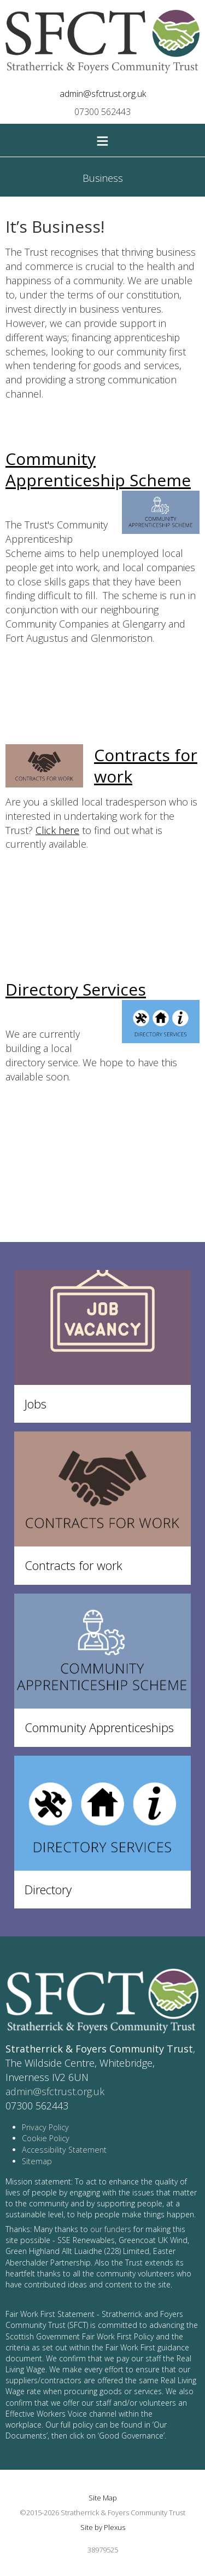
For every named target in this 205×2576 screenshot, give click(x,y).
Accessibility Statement (64, 2149)
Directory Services (75, 989)
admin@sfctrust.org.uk (103, 94)
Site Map (103, 2498)
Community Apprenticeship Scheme (98, 469)
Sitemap (37, 2161)
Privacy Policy (45, 2127)
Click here (57, 830)
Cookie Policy (45, 2138)
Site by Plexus (102, 2527)
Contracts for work (145, 765)
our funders (110, 2229)
